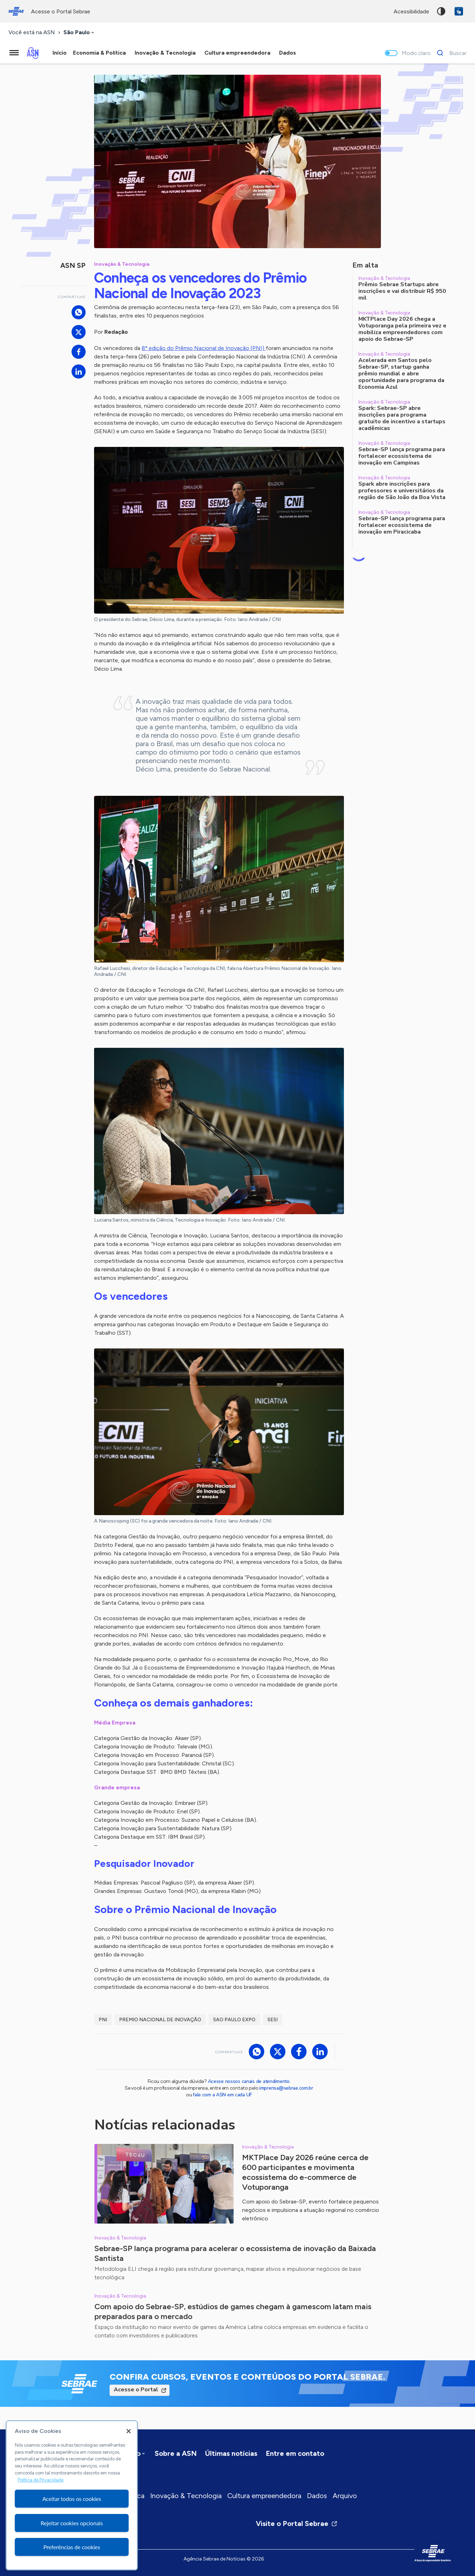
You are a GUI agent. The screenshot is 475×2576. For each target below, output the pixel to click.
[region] (72, 2495)
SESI (272, 2020)
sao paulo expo (234, 2020)
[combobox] (79, 32)
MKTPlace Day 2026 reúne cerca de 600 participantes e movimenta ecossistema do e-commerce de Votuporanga (305, 2172)
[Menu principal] (14, 53)
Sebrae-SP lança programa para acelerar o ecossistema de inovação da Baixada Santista (235, 2253)
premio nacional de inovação (160, 2020)
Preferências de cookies (71, 2547)
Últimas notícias (231, 2453)
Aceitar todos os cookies (71, 2498)
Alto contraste (441, 11)
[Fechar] (128, 2431)
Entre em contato (295, 2453)
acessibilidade (411, 11)
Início (60, 52)
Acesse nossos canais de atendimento (249, 2081)
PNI (103, 2020)
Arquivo (345, 2495)
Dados (317, 2495)
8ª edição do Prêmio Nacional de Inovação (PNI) (204, 348)
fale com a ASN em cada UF (222, 2094)
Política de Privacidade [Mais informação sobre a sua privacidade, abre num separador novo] (40, 2480)
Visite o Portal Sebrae (297, 2523)
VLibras (459, 11)
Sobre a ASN (176, 2453)
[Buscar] (450, 53)
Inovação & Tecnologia (186, 2495)
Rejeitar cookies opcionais (72, 2523)
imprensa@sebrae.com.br (286, 2088)
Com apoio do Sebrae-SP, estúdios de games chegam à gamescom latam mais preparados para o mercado (232, 2311)
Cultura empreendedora (264, 2495)
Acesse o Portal (136, 2389)
